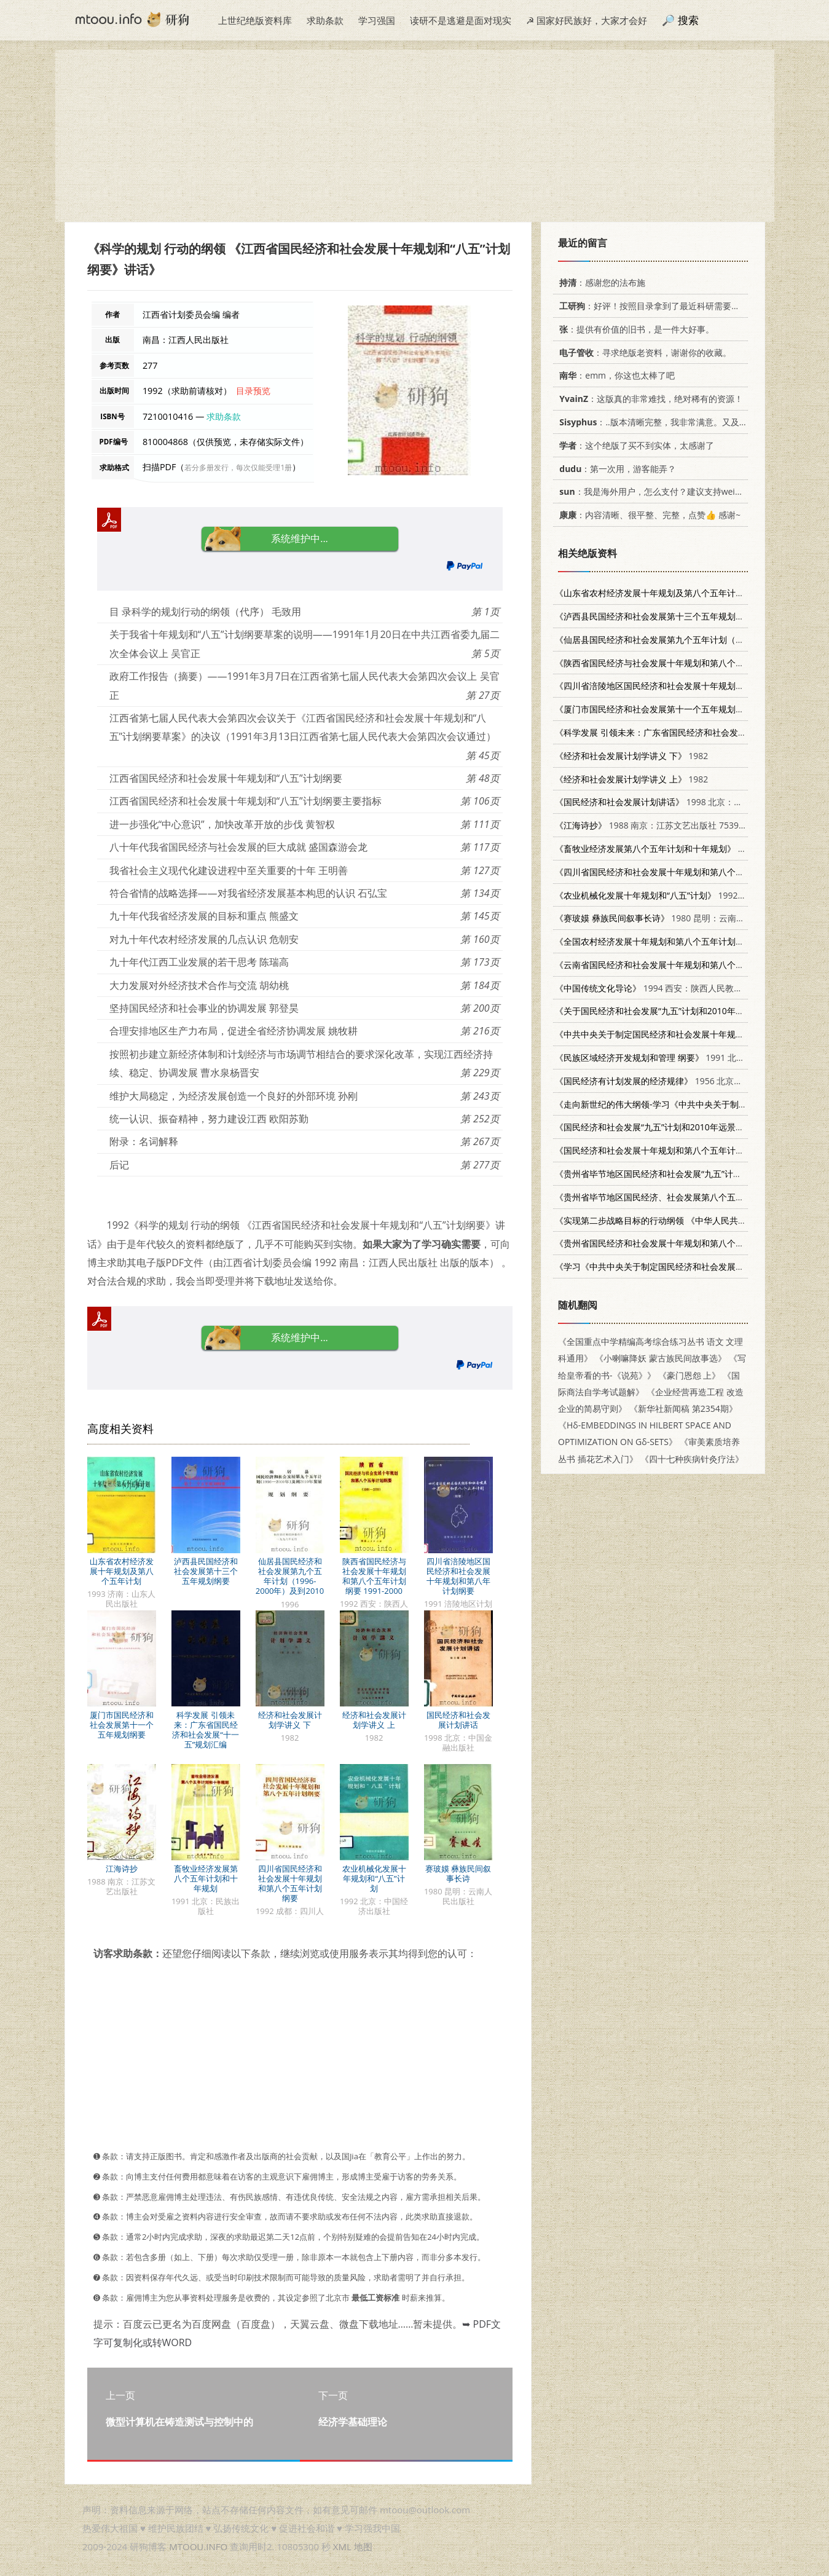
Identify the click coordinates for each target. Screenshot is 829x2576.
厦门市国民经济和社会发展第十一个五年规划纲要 (122, 1724)
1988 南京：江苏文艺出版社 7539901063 (661, 825)
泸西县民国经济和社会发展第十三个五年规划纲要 (206, 1571)
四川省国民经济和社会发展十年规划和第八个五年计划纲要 (290, 1883)
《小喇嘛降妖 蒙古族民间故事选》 (660, 1358)
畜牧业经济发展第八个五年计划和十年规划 (206, 1878)
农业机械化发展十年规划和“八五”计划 (374, 1878)
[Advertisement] (414, 136)
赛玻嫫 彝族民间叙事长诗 (458, 1873)
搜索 (688, 20)
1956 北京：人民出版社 (670, 1081)
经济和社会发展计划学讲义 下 (290, 1719)
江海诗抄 (122, 1868)
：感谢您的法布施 (600, 282)
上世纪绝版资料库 (255, 20)
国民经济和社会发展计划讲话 (458, 1719)
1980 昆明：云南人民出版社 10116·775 (689, 918)
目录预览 (253, 390)
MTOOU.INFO (198, 2546)
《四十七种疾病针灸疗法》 (691, 1459)
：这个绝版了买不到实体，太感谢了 (634, 445)
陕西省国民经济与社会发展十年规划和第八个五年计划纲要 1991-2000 (374, 1576)
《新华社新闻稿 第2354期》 (683, 1408)
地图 (363, 2546)
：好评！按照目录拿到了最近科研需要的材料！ (660, 306)
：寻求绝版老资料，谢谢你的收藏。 (643, 352)
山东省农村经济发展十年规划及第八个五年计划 (122, 1571)
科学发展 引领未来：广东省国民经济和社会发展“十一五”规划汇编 (205, 1729)
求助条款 (325, 20)
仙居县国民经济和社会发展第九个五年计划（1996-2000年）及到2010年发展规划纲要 (290, 1581)
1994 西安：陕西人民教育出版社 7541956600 (687, 988)
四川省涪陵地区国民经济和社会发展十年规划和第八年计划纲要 (458, 1576)
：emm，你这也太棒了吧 (615, 375)
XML (342, 2546)
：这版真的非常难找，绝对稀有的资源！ (649, 398)
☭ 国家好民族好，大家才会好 (586, 20)
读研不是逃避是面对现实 (460, 20)
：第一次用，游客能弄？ (615, 469)
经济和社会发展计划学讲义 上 (374, 1719)
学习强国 (376, 20)
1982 (631, 756)
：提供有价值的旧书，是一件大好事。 (634, 329)
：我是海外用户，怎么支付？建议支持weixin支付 (659, 491)
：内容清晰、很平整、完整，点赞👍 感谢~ (648, 515)
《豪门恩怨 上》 (689, 1375)
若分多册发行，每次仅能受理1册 (238, 467)
